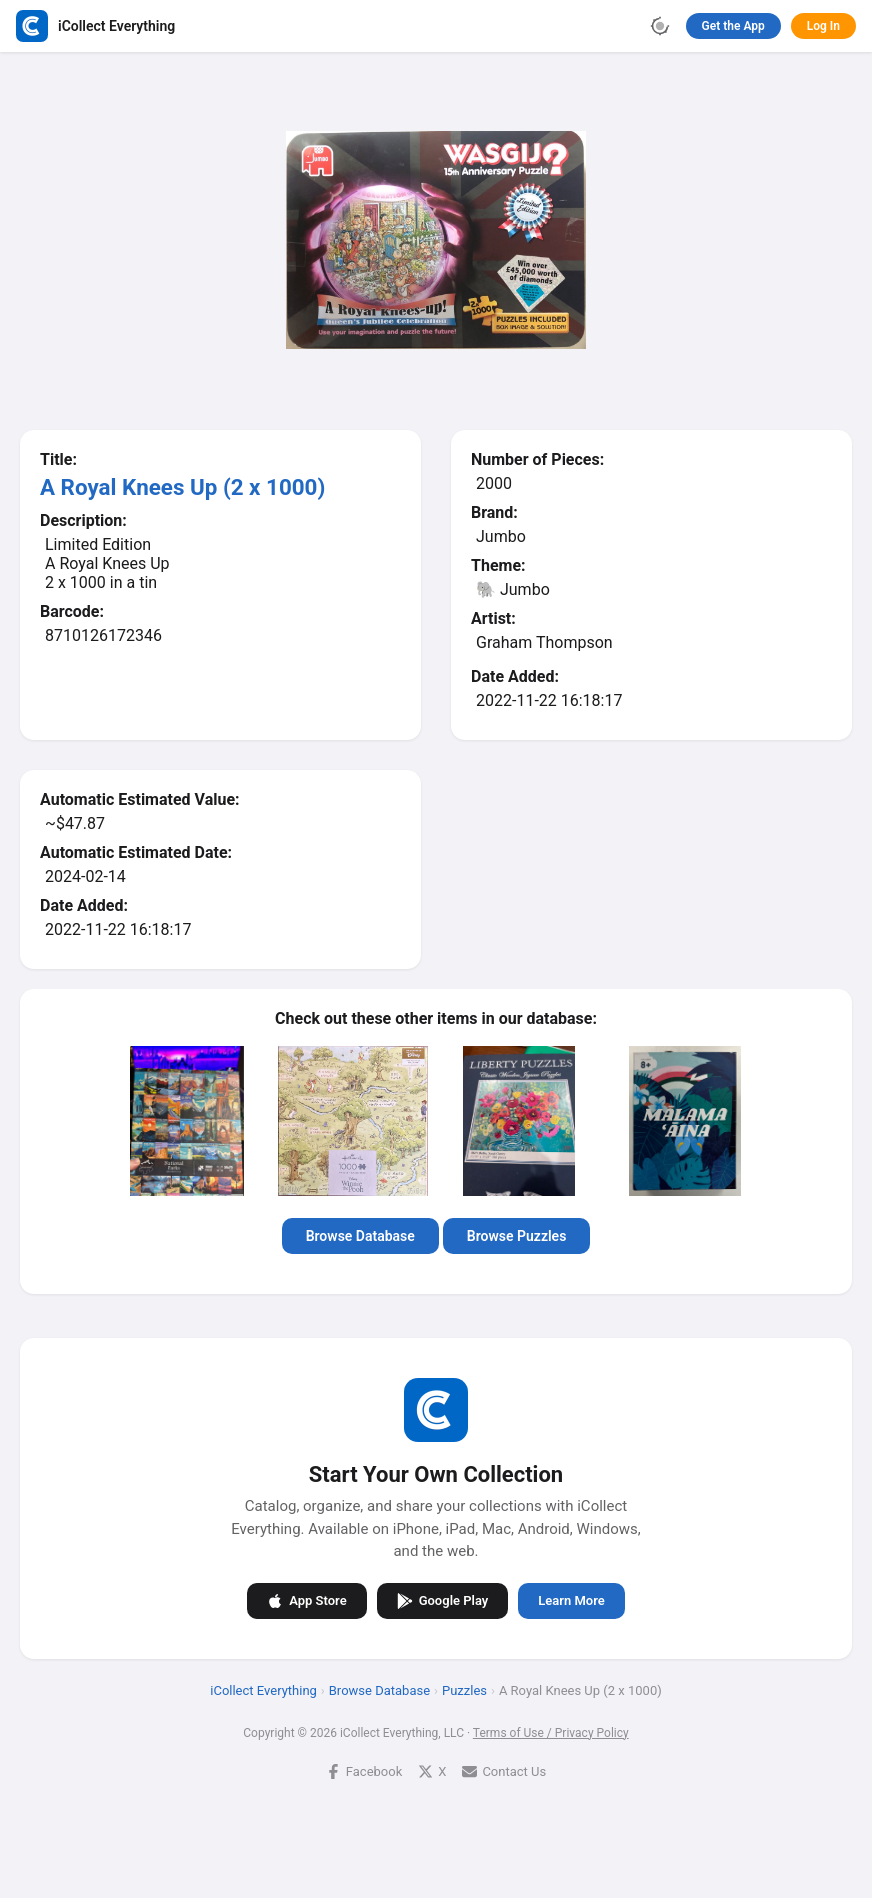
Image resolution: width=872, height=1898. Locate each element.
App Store (306, 1601)
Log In (823, 26)
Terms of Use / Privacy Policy (551, 1733)
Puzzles (464, 1690)
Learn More (571, 1600)
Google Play (443, 1601)
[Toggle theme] (660, 26)
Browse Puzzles (517, 1236)
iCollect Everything (263, 1690)
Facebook (364, 1771)
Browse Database (360, 1236)
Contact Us (504, 1771)
